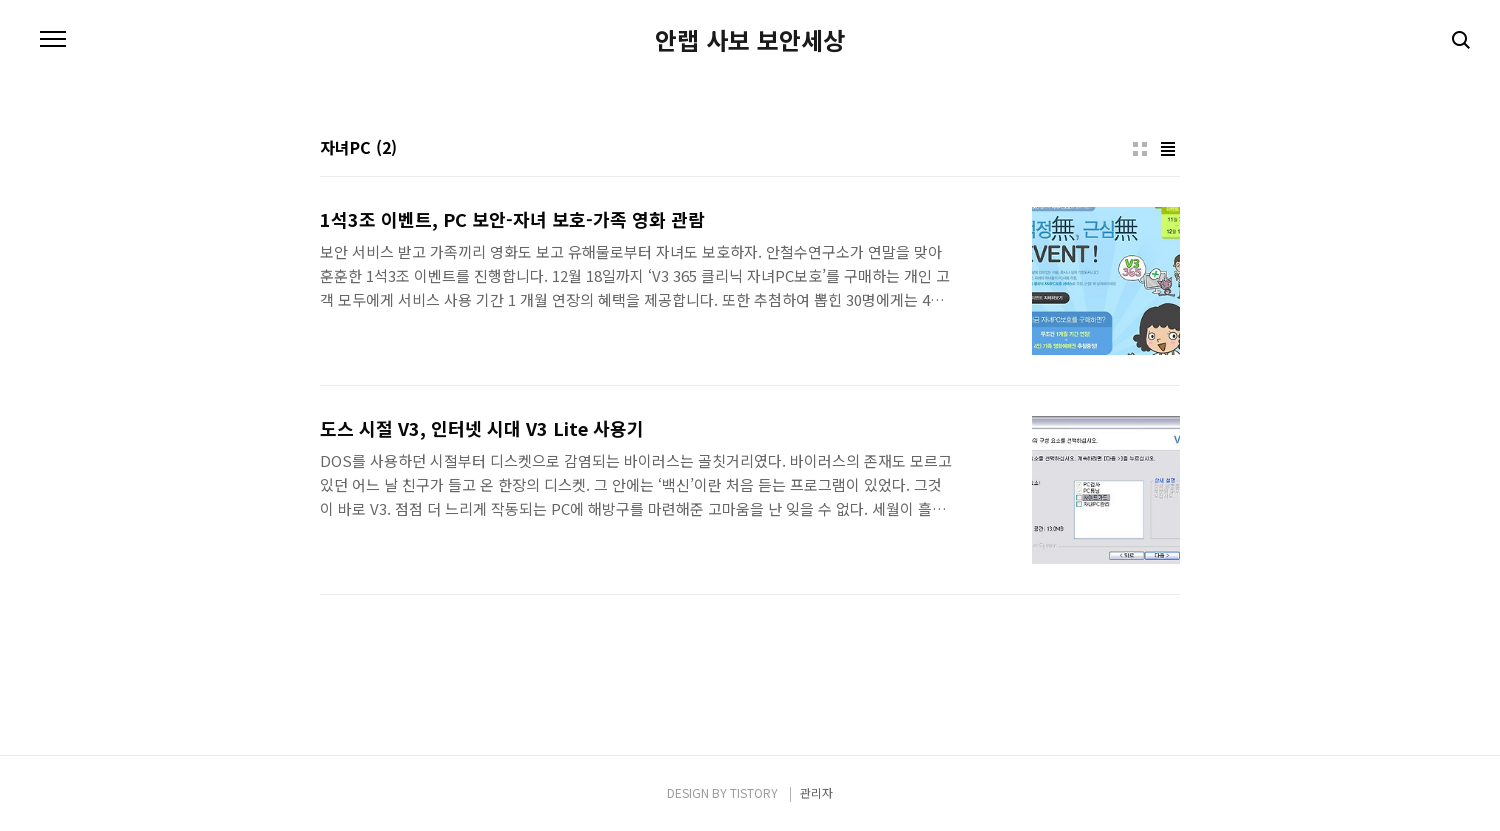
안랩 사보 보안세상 (750, 40)
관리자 (816, 792)
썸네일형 (1140, 149)
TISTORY (754, 792)
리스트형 (1168, 149)
